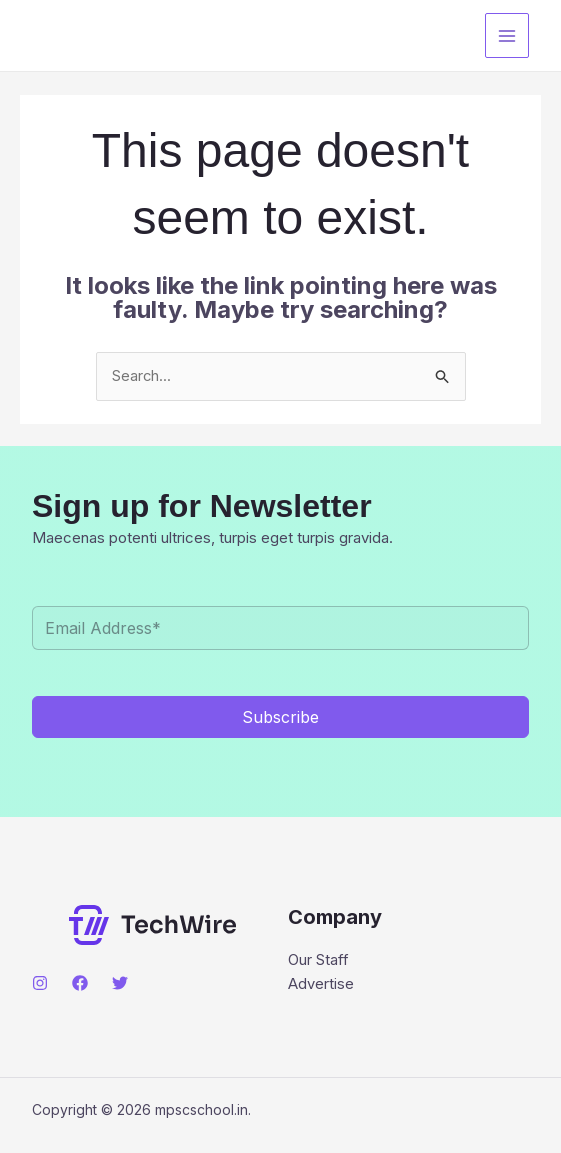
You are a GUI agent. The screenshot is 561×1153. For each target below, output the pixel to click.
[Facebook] (80, 984)
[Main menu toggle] (507, 35)
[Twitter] (120, 984)
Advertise (321, 985)
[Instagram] (40, 984)
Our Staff (318, 961)
